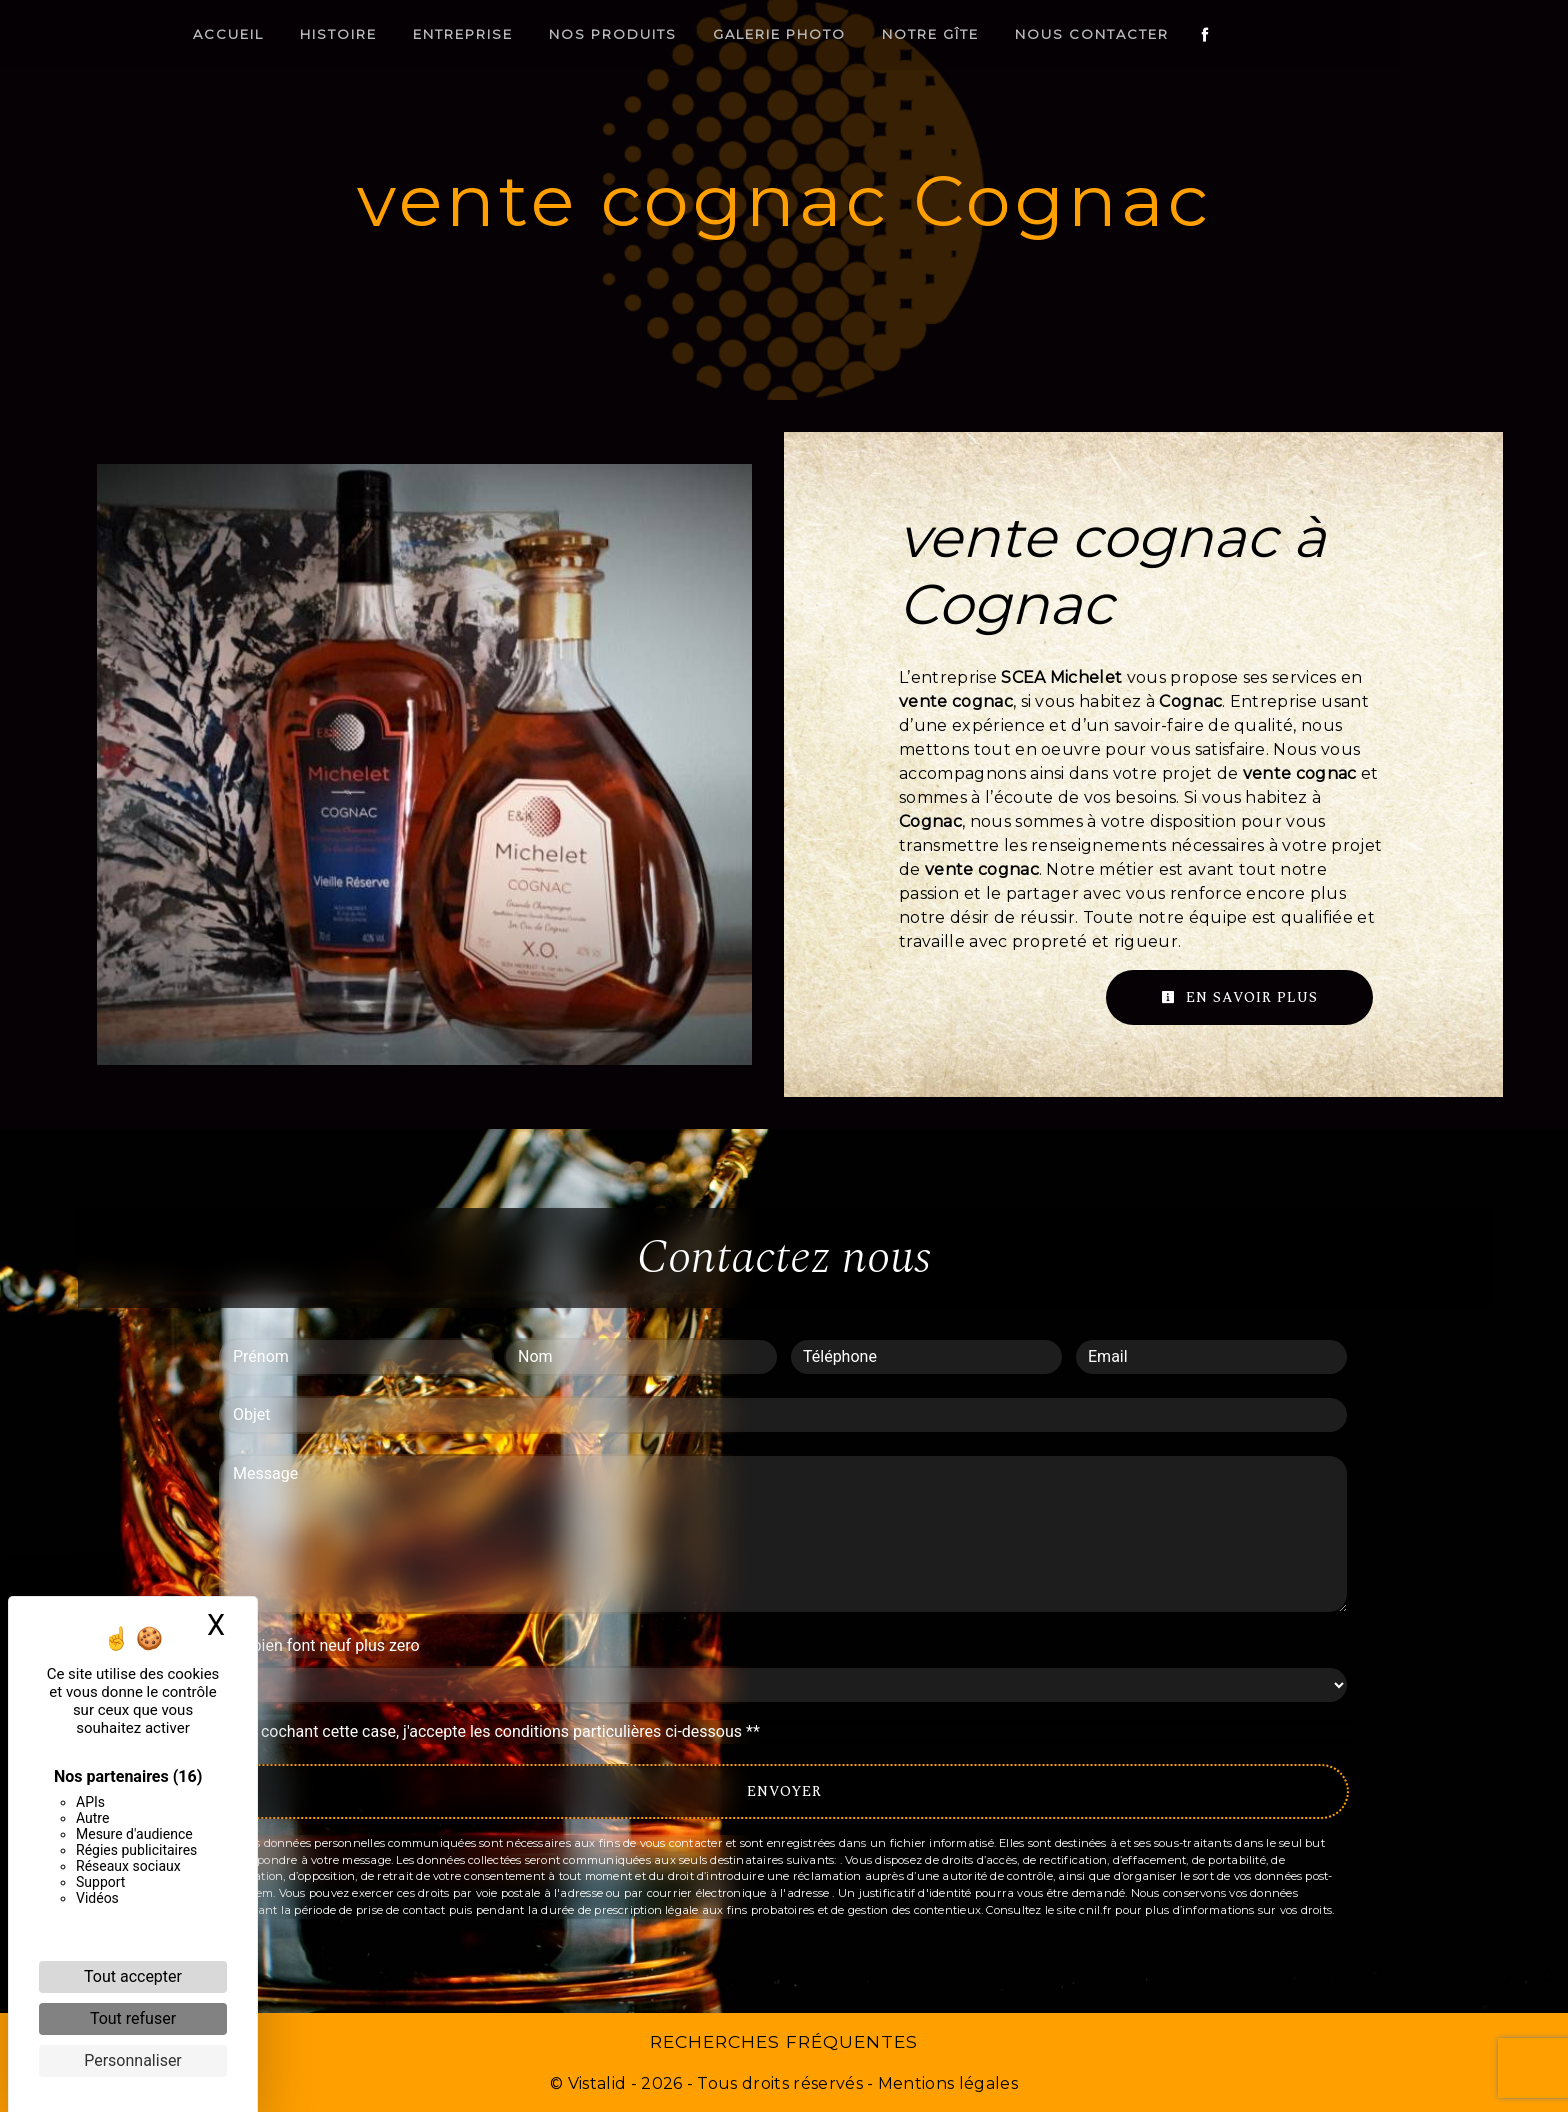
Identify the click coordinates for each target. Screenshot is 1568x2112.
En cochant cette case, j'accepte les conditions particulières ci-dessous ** (499, 1731)
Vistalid (597, 2083)
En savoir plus (1239, 997)
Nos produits (697, 34)
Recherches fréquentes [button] (784, 2041)
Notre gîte (1014, 34)
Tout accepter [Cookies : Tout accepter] (133, 1976)
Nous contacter (1176, 34)
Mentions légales (946, 2083)
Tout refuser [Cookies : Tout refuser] (133, 2018)
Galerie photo (863, 34)
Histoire (422, 34)
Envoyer (784, 1791)
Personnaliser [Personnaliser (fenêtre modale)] (133, 2060)
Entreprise (547, 34)
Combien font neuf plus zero (319, 1645)
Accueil (312, 34)
